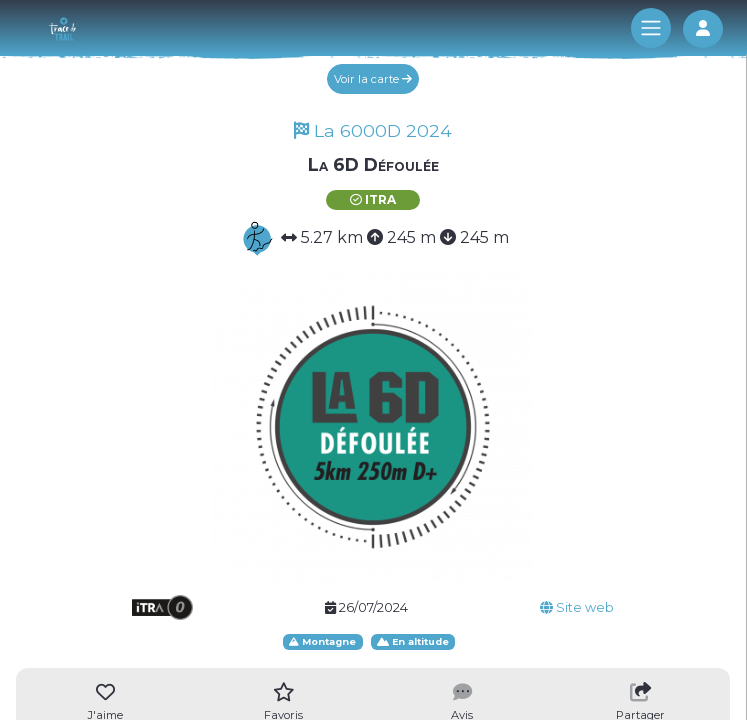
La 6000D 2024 (373, 130)
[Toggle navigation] (651, 28)
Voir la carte (373, 79)
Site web (577, 607)
